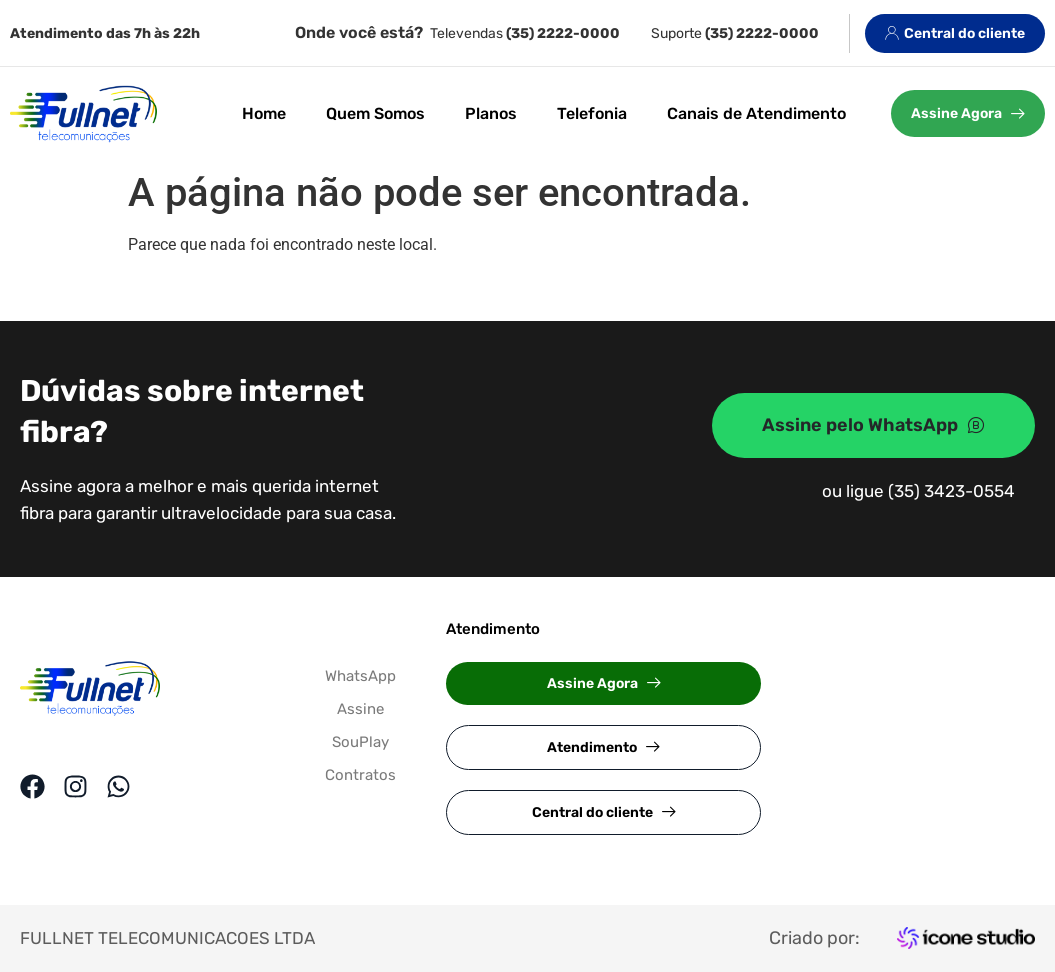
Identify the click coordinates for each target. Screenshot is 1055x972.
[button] (603, 683)
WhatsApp (360, 676)
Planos (491, 113)
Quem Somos (375, 113)
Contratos (360, 775)
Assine (360, 709)
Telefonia (592, 113)
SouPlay (360, 742)
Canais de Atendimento (756, 113)
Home (264, 113)
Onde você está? (359, 32)
